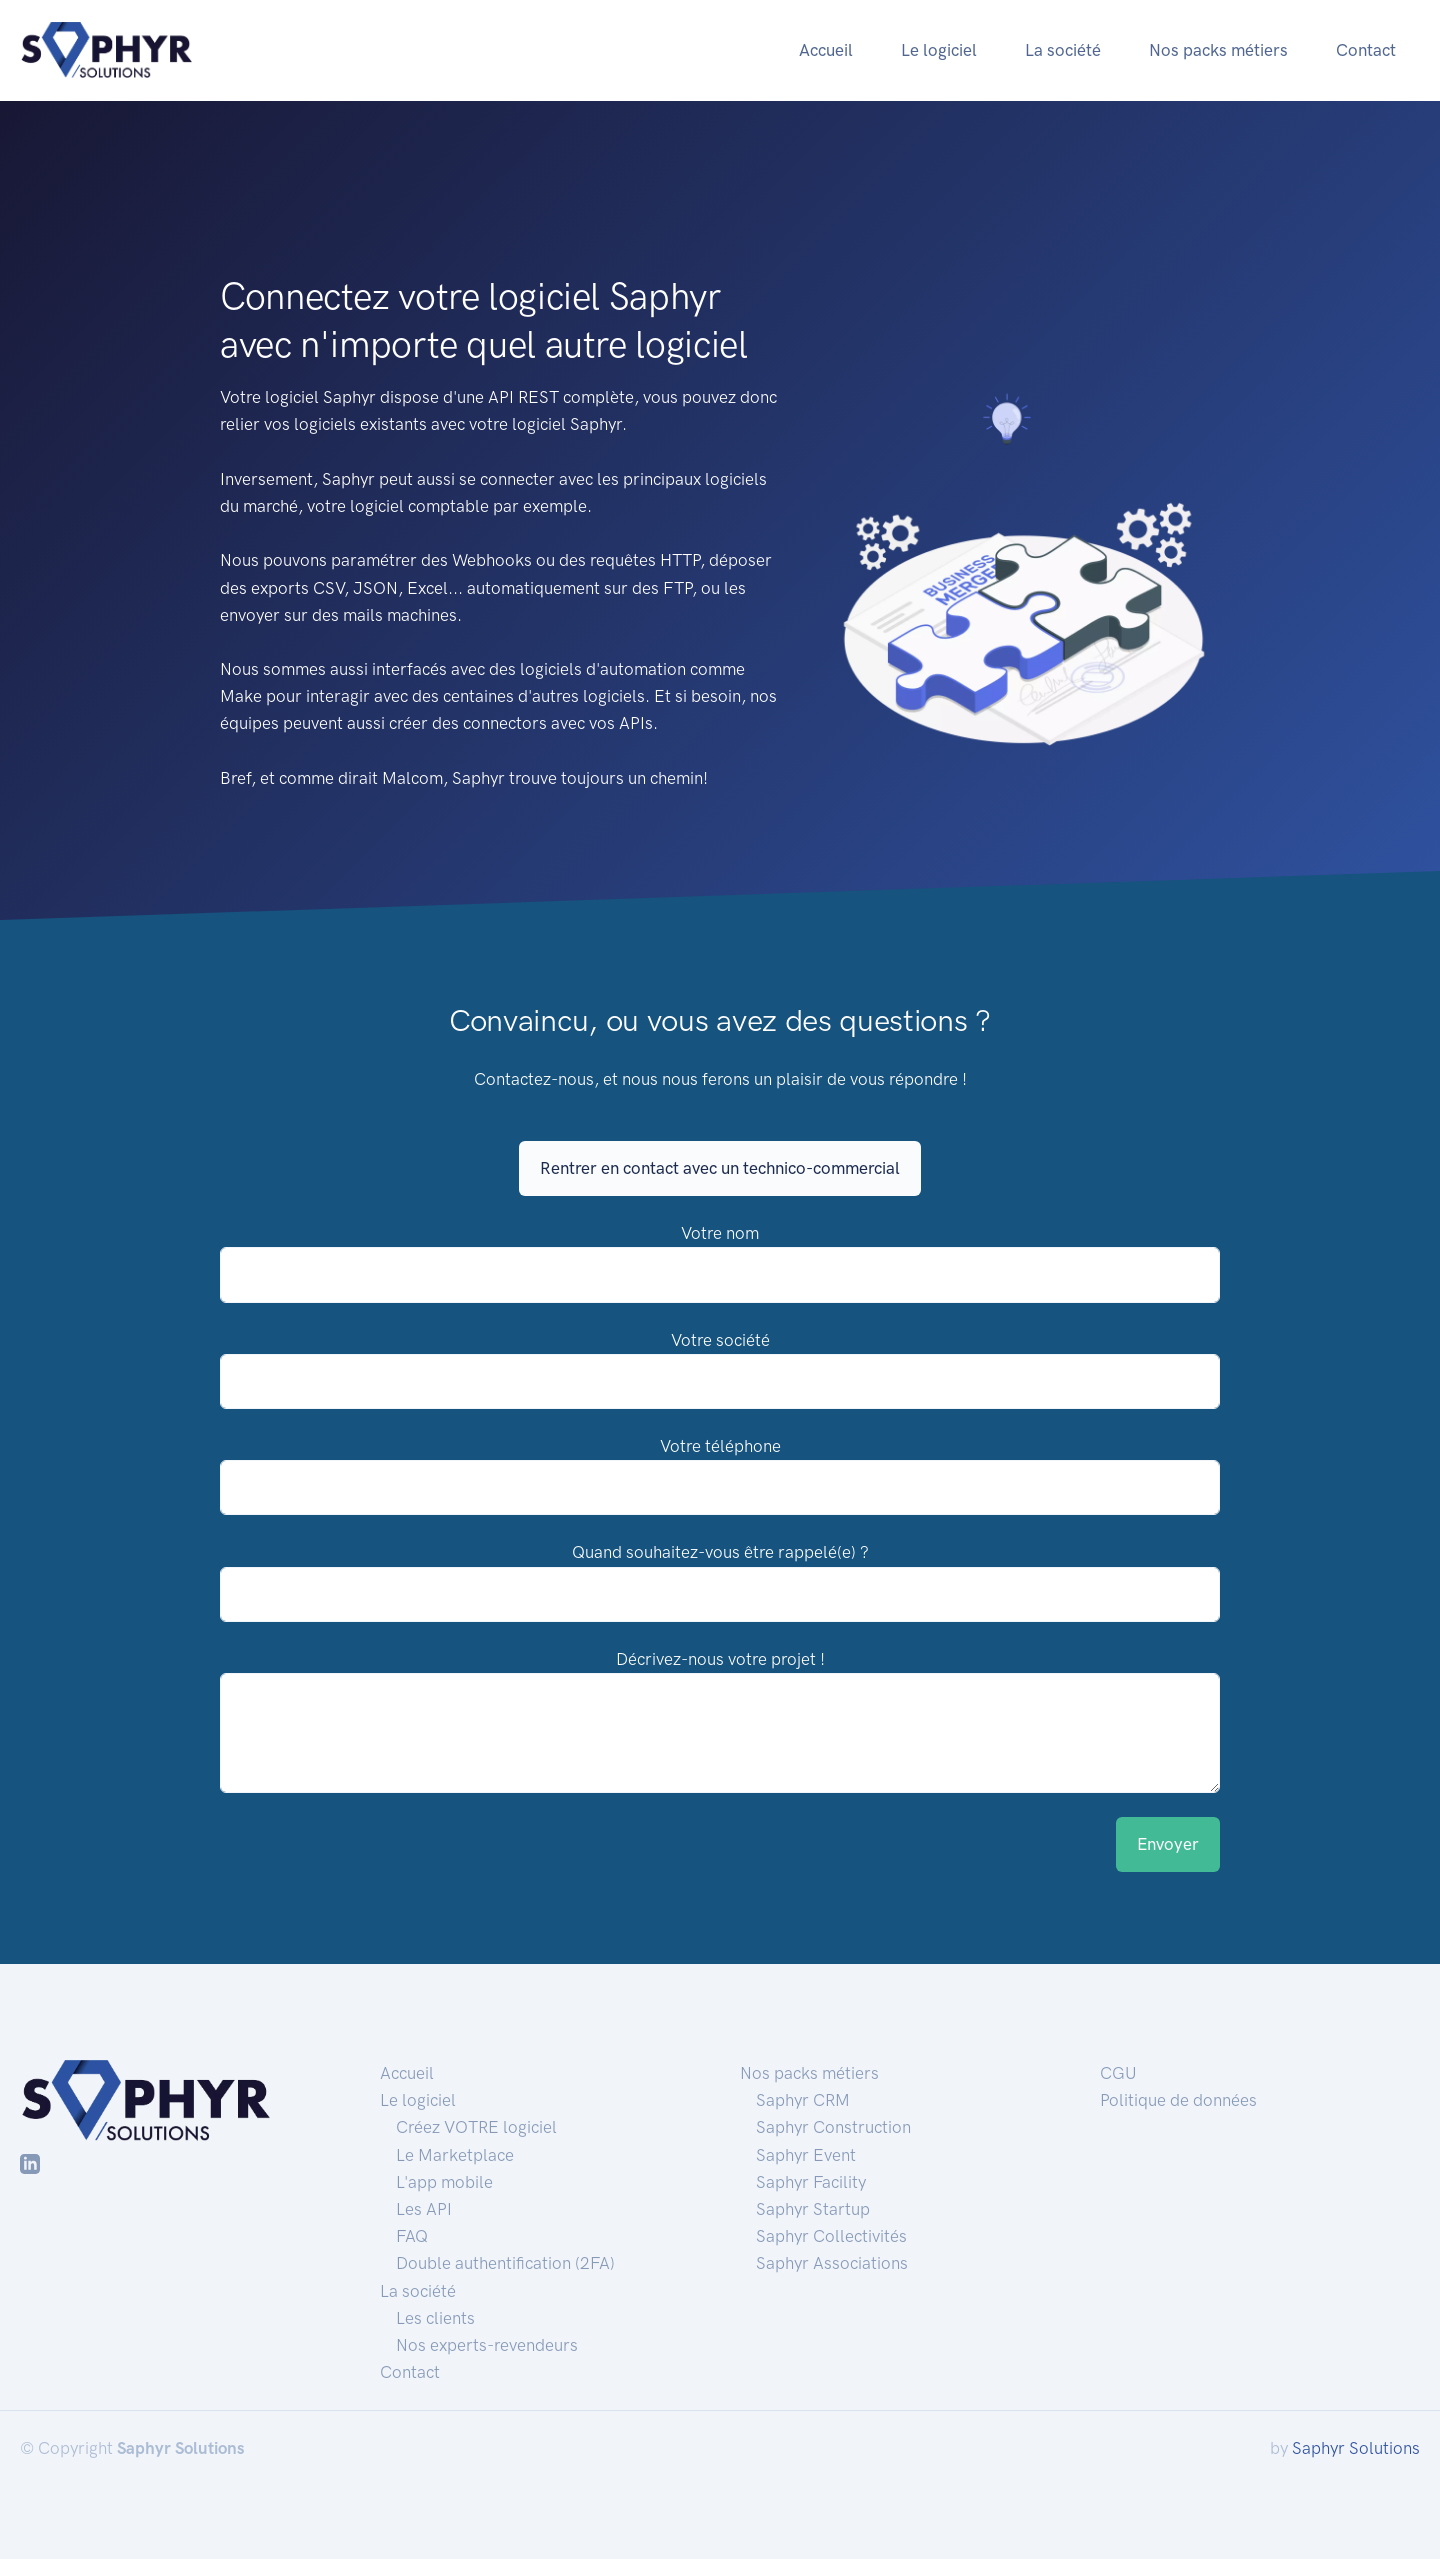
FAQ (412, 2236)
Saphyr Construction (833, 2127)
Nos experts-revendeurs (487, 2345)
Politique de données (1178, 2100)
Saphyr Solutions (1356, 2448)
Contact (1366, 50)
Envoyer (1168, 1844)
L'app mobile (444, 2182)
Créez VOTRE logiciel (476, 2127)
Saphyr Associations (832, 2263)
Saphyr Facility (811, 2182)
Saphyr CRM (803, 2100)
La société (1063, 50)
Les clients (435, 2318)
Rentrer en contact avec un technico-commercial (720, 1168)
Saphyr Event (806, 2155)
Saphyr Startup (813, 2209)
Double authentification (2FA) (505, 2263)
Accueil (826, 50)
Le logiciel (939, 50)
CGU (1118, 2073)
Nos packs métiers (1218, 50)
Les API (424, 2209)
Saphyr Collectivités (831, 2236)
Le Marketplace (455, 2155)
